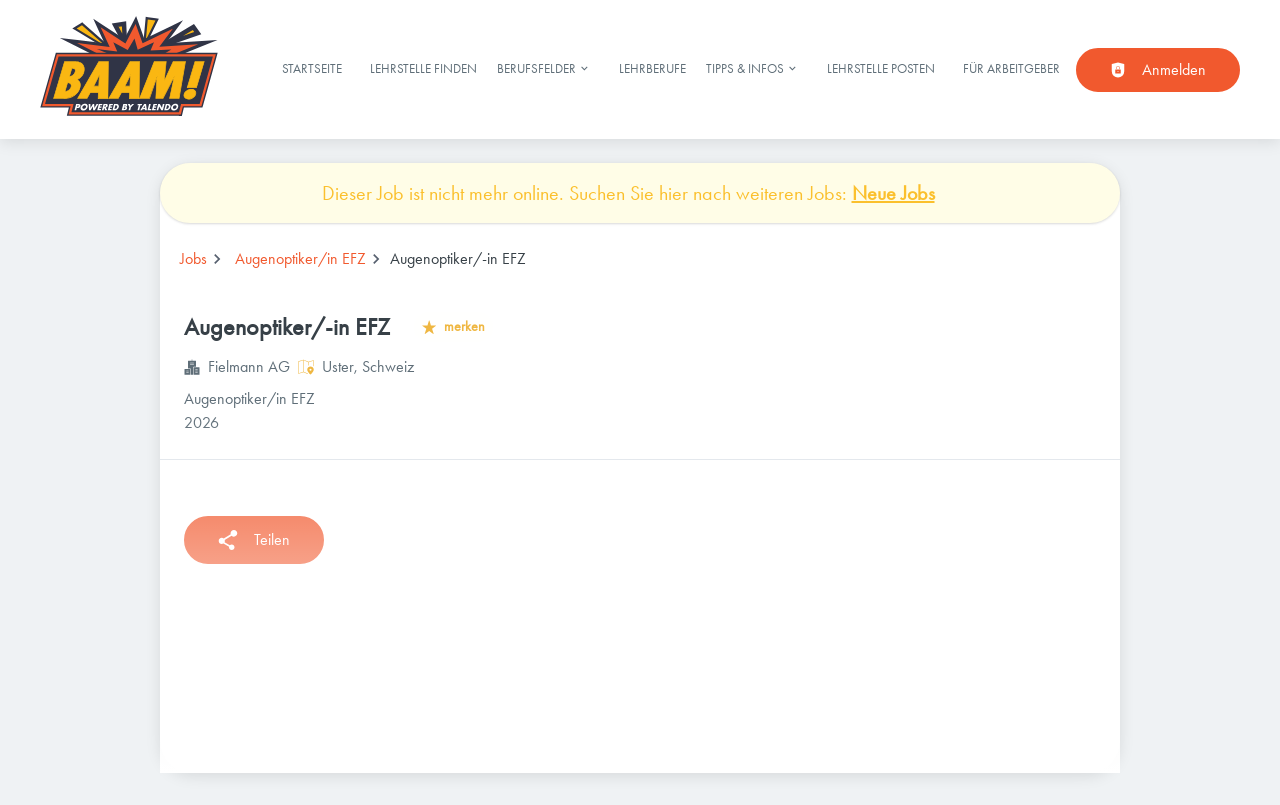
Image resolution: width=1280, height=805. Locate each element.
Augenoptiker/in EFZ (300, 258)
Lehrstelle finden (423, 68)
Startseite (312, 68)
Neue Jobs (893, 193)
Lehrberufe (652, 68)
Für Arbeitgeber (1011, 68)
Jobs (193, 258)
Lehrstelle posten (881, 68)
